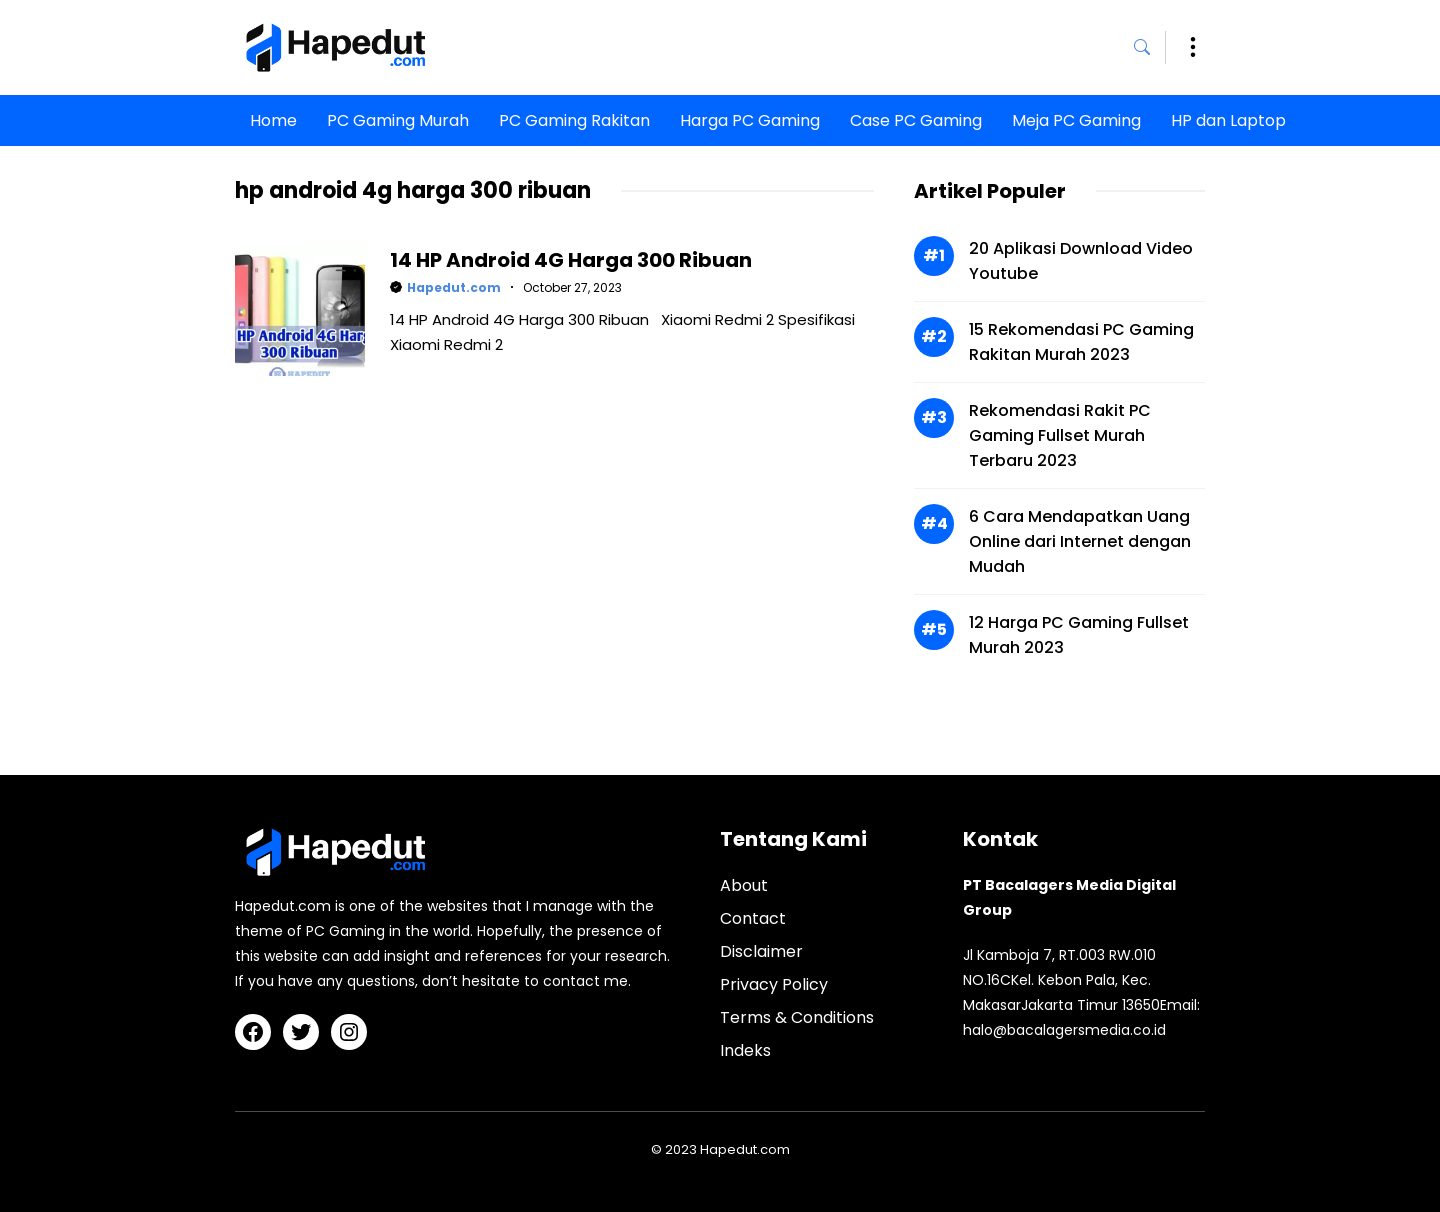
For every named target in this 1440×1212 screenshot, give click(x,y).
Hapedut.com (454, 287)
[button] (1150, 47)
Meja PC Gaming (1076, 120)
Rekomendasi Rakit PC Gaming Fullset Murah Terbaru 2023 (1060, 435)
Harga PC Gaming (750, 120)
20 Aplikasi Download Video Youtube (1081, 261)
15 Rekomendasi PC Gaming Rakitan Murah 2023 (1081, 342)
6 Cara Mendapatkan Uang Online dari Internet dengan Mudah (1080, 541)
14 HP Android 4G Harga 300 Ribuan (571, 260)
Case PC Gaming (916, 120)
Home (273, 120)
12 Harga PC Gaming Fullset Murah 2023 (1079, 635)
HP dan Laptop (1228, 120)
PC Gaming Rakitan (574, 120)
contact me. (587, 981)
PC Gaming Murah (398, 120)
